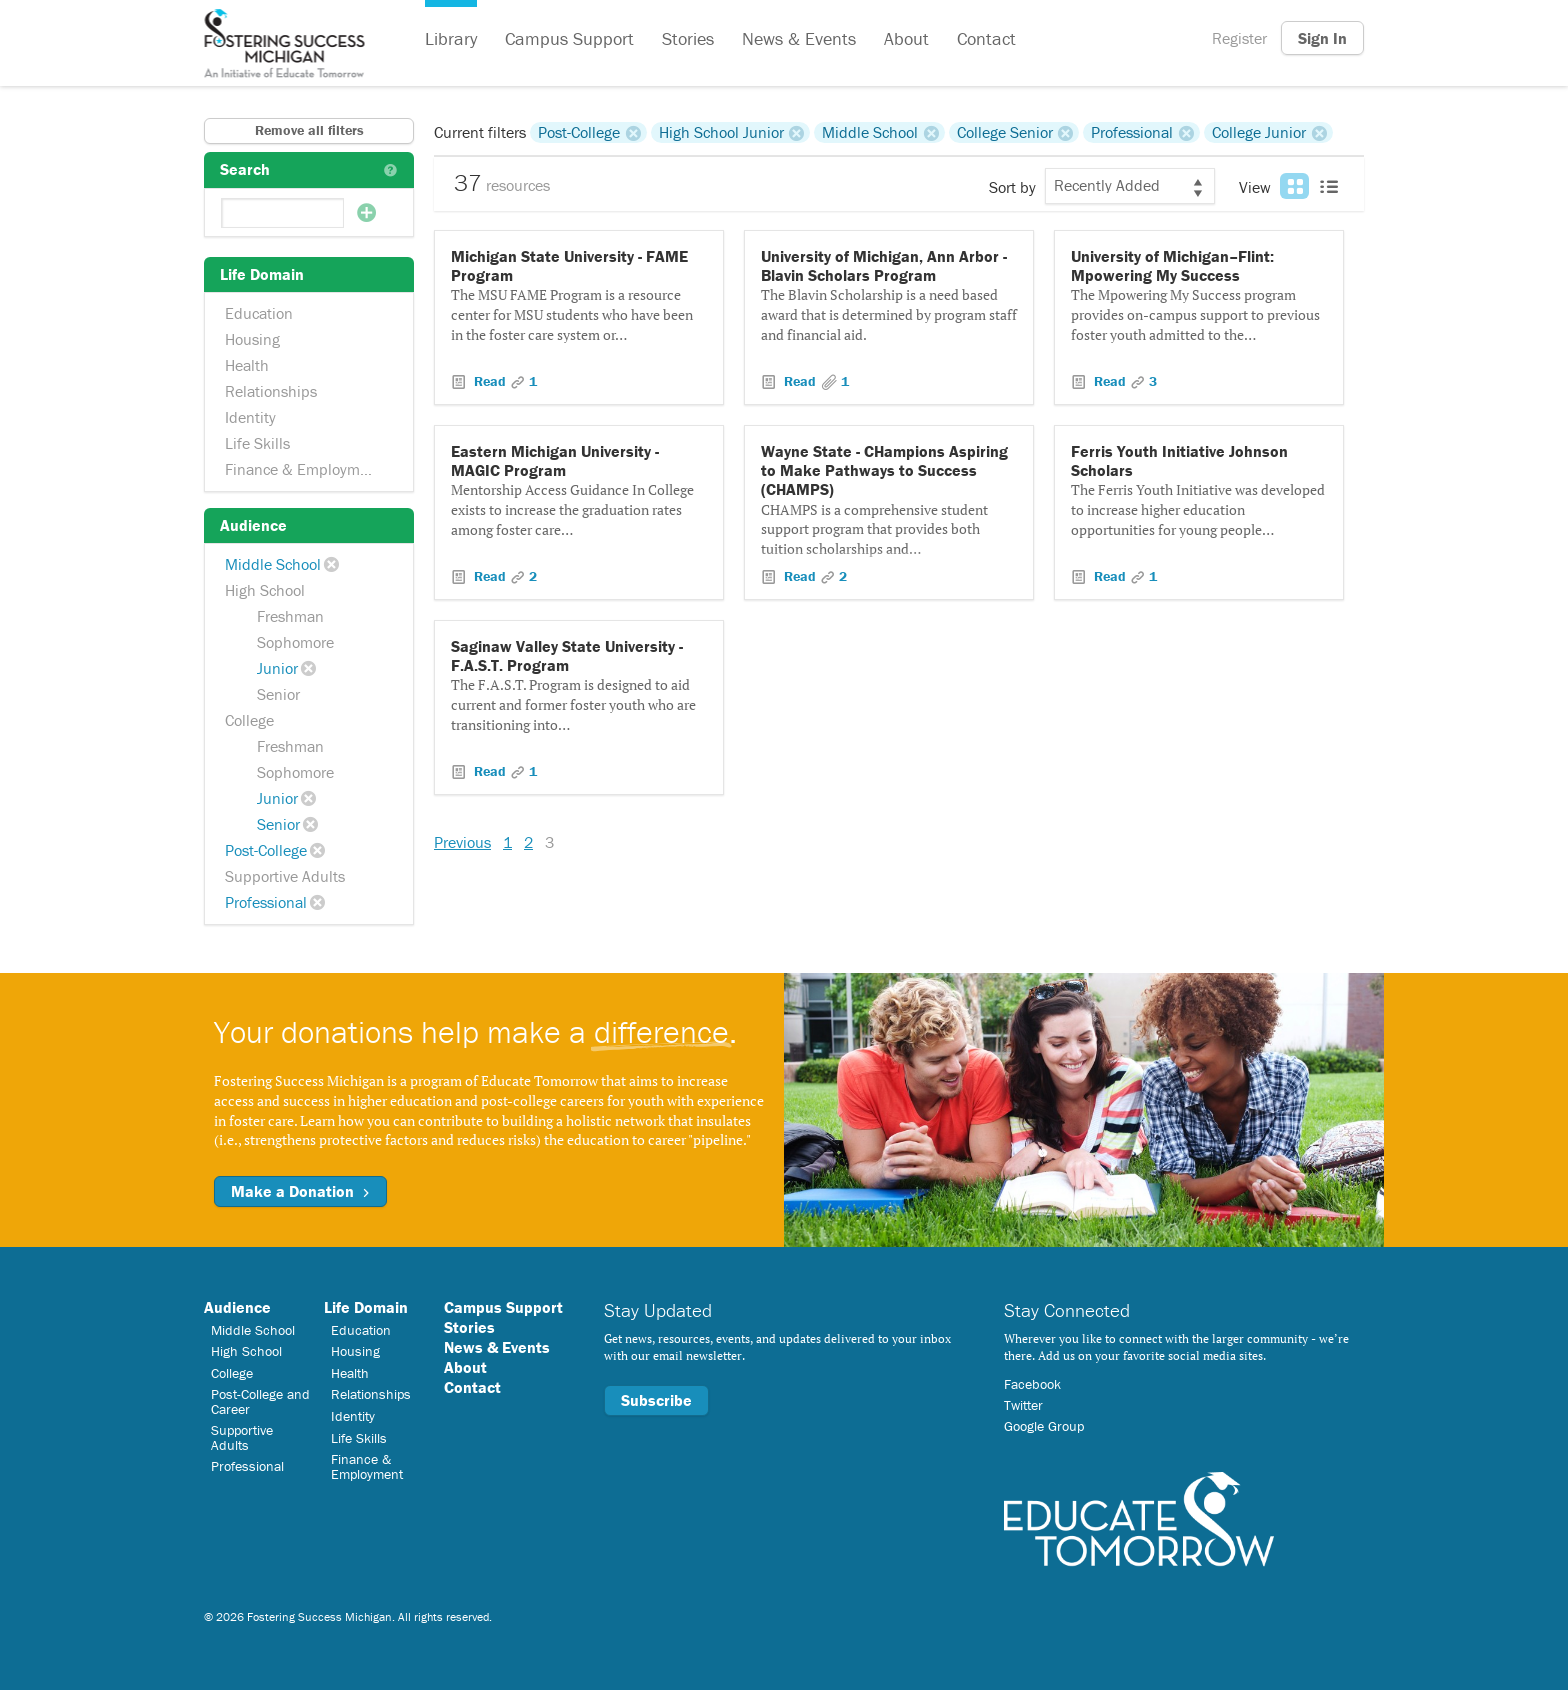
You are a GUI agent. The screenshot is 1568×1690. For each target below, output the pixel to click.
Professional (266, 902)
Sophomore (295, 642)
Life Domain (366, 1307)
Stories (688, 38)
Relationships (271, 391)
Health (247, 365)
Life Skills (257, 443)
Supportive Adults (285, 876)
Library (451, 38)
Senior (278, 694)
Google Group (1044, 1426)
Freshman (290, 616)
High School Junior (721, 132)
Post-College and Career (260, 1401)
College (249, 720)
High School (265, 590)
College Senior (1005, 132)
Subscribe (656, 1400)
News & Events (799, 38)
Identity (250, 417)
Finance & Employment (303, 469)
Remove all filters (309, 130)
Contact (986, 38)
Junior (277, 668)
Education (259, 313)
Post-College (266, 850)
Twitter (1023, 1405)
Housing (252, 339)
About (906, 38)
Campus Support (569, 38)
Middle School (273, 564)
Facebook (1032, 1384)
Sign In (1322, 38)
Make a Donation (300, 1191)
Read (490, 381)
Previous (462, 842)
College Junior (1259, 132)
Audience (237, 1307)
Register (1239, 38)
